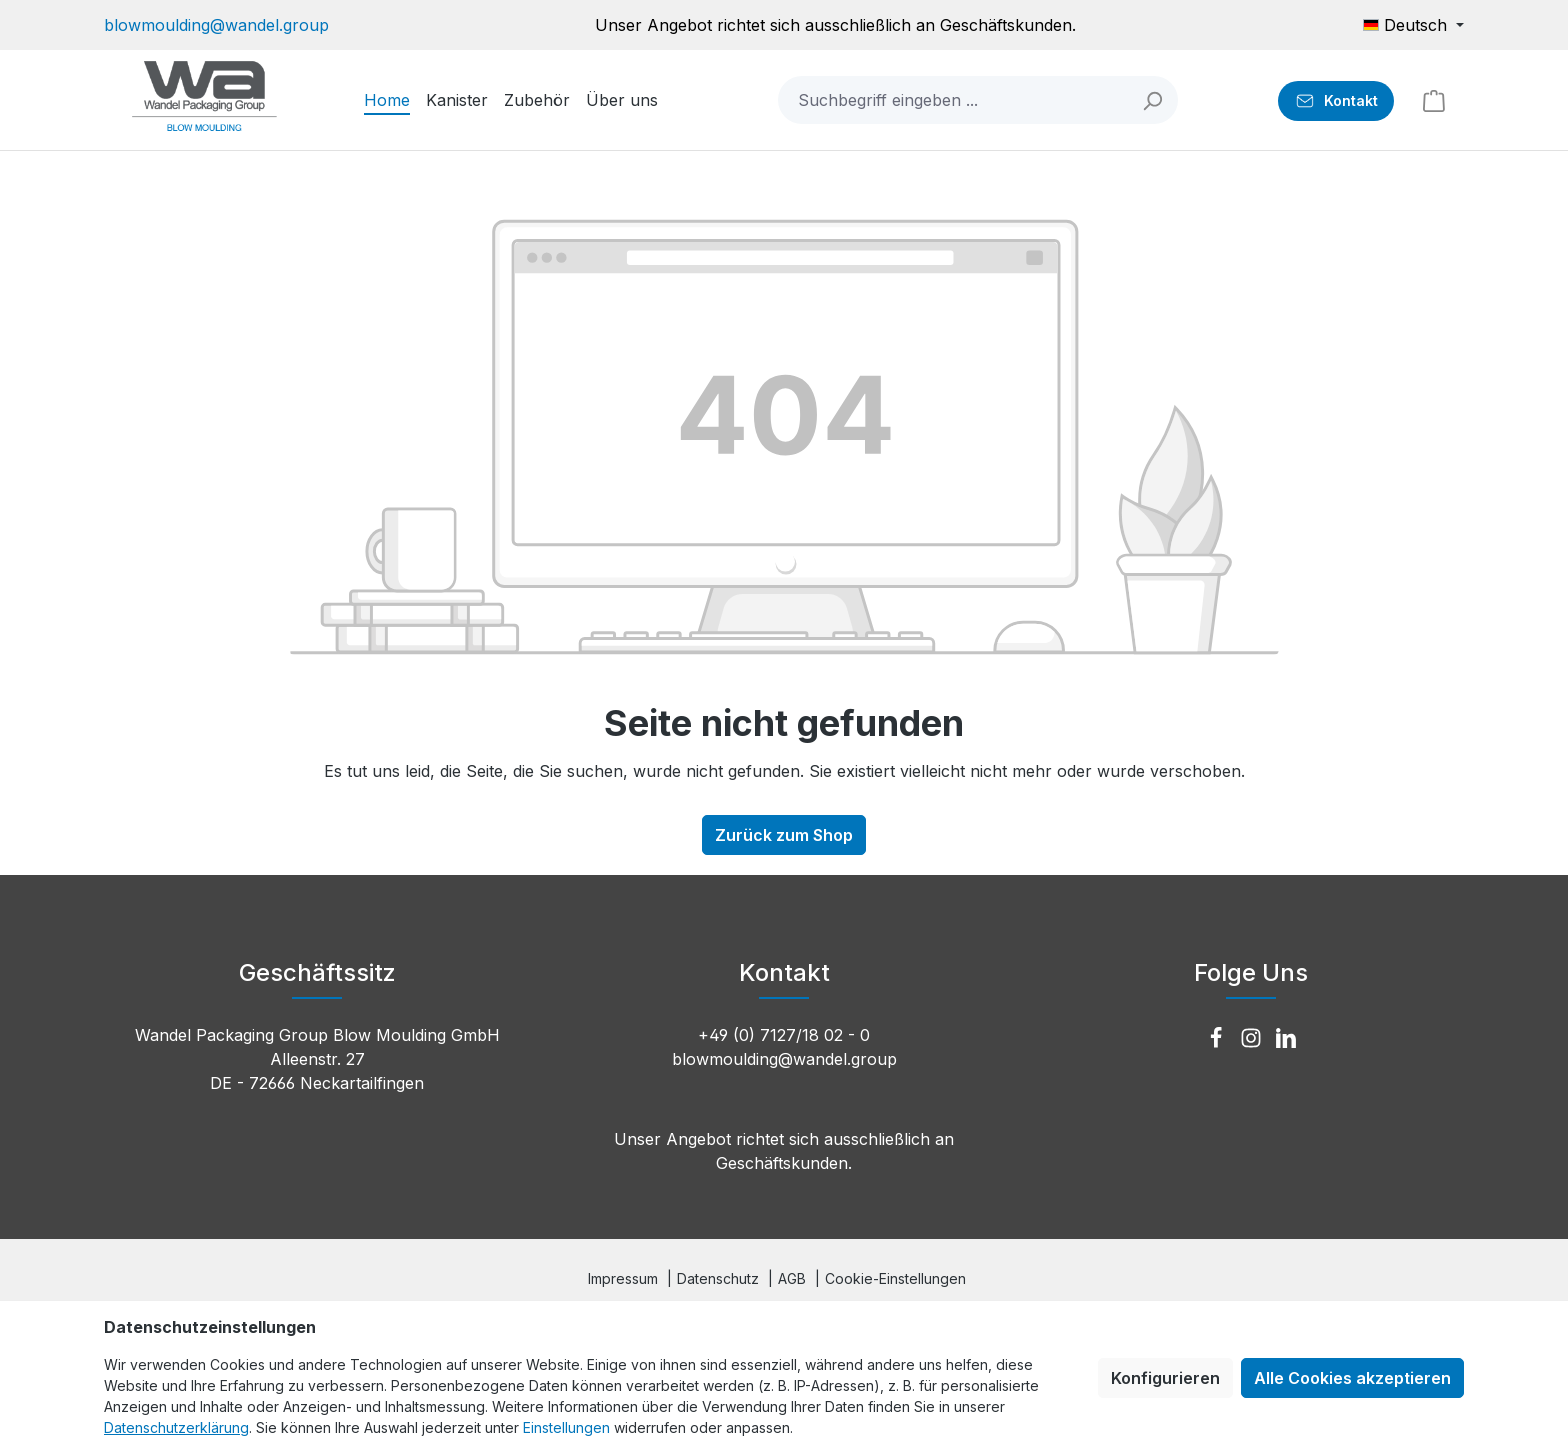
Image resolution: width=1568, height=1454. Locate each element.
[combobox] (954, 100)
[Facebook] (1218, 1039)
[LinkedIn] (1286, 1039)
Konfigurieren (1165, 1378)
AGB (792, 1278)
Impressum (623, 1278)
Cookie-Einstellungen (895, 1278)
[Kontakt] (1336, 101)
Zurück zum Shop (784, 835)
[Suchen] (1153, 100)
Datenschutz (718, 1278)
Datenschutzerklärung (176, 1427)
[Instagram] (1253, 1039)
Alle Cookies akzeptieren (1352, 1378)
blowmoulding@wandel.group (216, 25)
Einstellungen (566, 1427)
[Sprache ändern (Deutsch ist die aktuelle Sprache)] (1413, 25)
